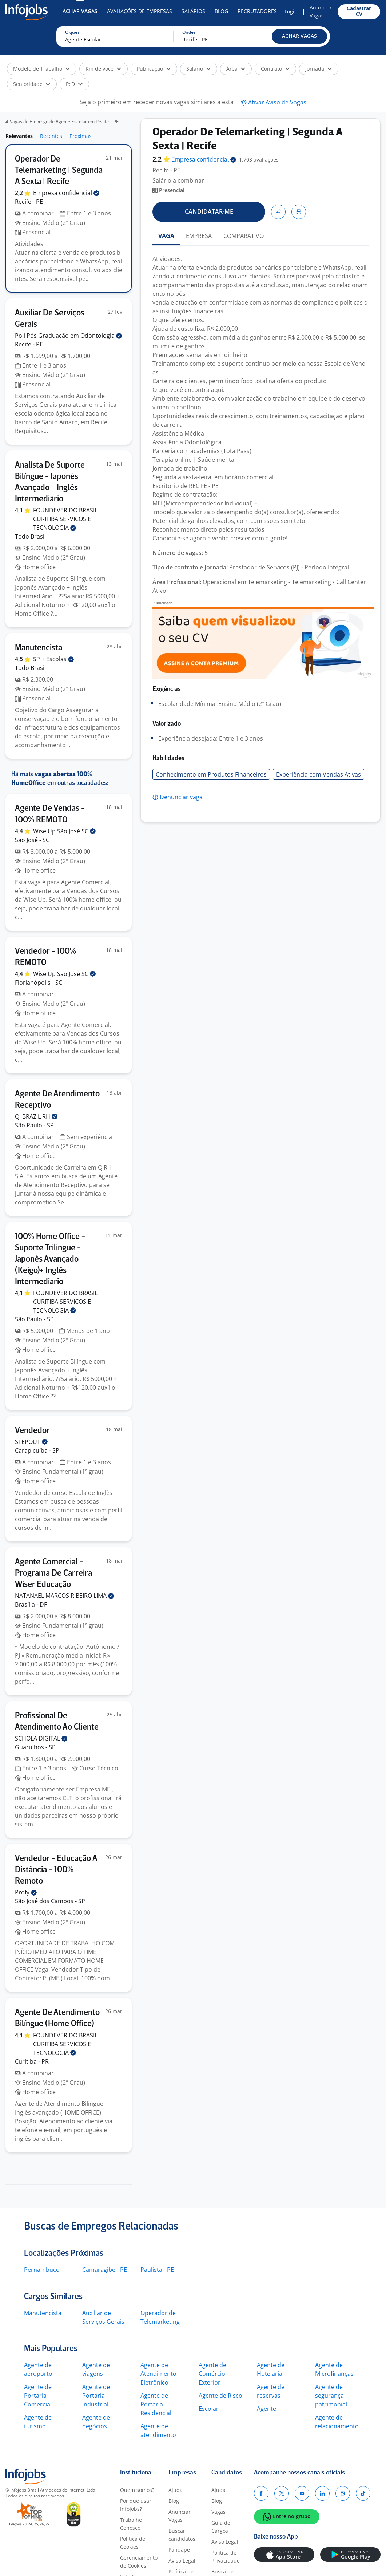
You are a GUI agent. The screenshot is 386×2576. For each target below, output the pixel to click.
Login (291, 11)
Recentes (51, 135)
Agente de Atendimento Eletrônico (158, 2373)
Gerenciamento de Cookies (139, 2561)
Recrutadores (257, 11)
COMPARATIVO (243, 236)
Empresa (203, 160)
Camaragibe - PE (104, 2270)
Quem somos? (137, 2489)
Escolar (209, 2409)
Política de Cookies (132, 2542)
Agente (266, 2409)
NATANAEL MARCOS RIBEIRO (64, 1596)
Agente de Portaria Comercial (38, 2395)
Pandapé (179, 2549)
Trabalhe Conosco (131, 2523)
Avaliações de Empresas (139, 11)
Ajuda (175, 2489)
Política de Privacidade (225, 2556)
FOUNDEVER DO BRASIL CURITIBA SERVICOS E (65, 519)
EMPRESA (199, 236)
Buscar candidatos (181, 2534)
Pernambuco (42, 2270)
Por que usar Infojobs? (135, 2504)
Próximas (80, 135)
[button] (299, 36)
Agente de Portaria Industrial (96, 2395)
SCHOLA (41, 1738)
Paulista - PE (157, 2270)
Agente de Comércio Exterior (212, 2373)
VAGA (166, 236)
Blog (221, 11)
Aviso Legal (181, 2560)
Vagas (218, 2511)
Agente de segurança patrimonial (331, 2395)
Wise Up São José (64, 831)
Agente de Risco (220, 2396)
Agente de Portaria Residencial (155, 2404)
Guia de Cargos (220, 2526)
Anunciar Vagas (321, 11)
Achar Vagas (80, 11)
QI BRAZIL (36, 1116)
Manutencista (42, 2313)
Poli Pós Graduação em (68, 336)
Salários (193, 11)
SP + (53, 659)
